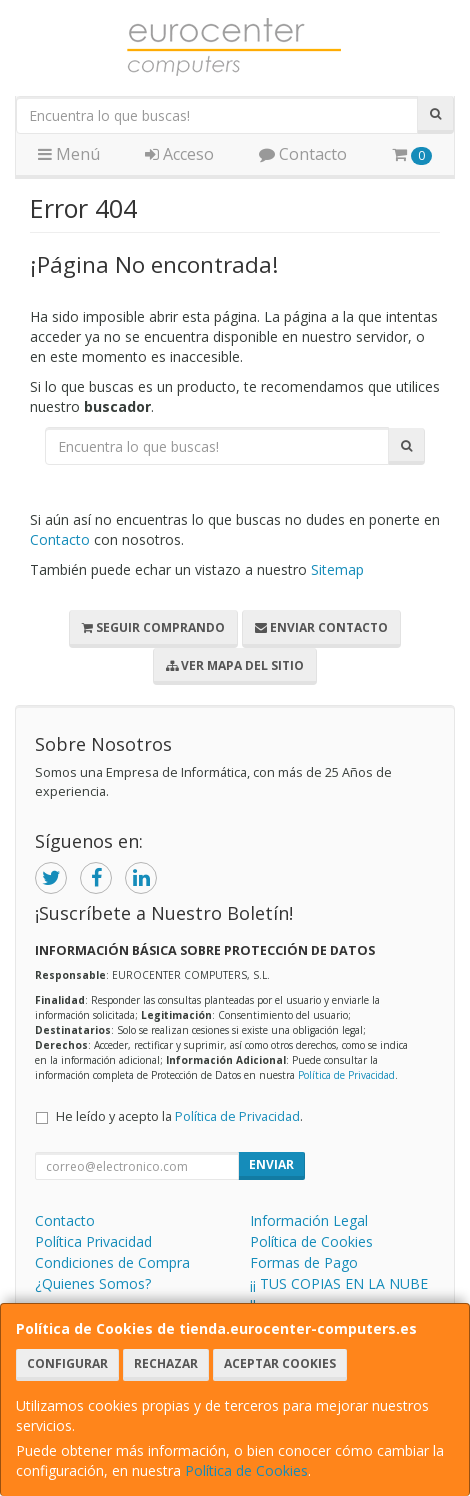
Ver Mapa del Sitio (235, 665)
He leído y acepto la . (179, 1116)
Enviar (271, 1164)
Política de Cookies (246, 1470)
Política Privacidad (93, 1241)
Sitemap (337, 569)
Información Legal (309, 1220)
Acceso (179, 154)
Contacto (303, 154)
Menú (69, 154)
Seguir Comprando (153, 627)
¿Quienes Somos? (93, 1283)
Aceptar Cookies (280, 1363)
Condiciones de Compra (112, 1262)
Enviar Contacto (321, 627)
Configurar (67, 1363)
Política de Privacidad (346, 1075)
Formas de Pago (304, 1262)
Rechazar (166, 1363)
